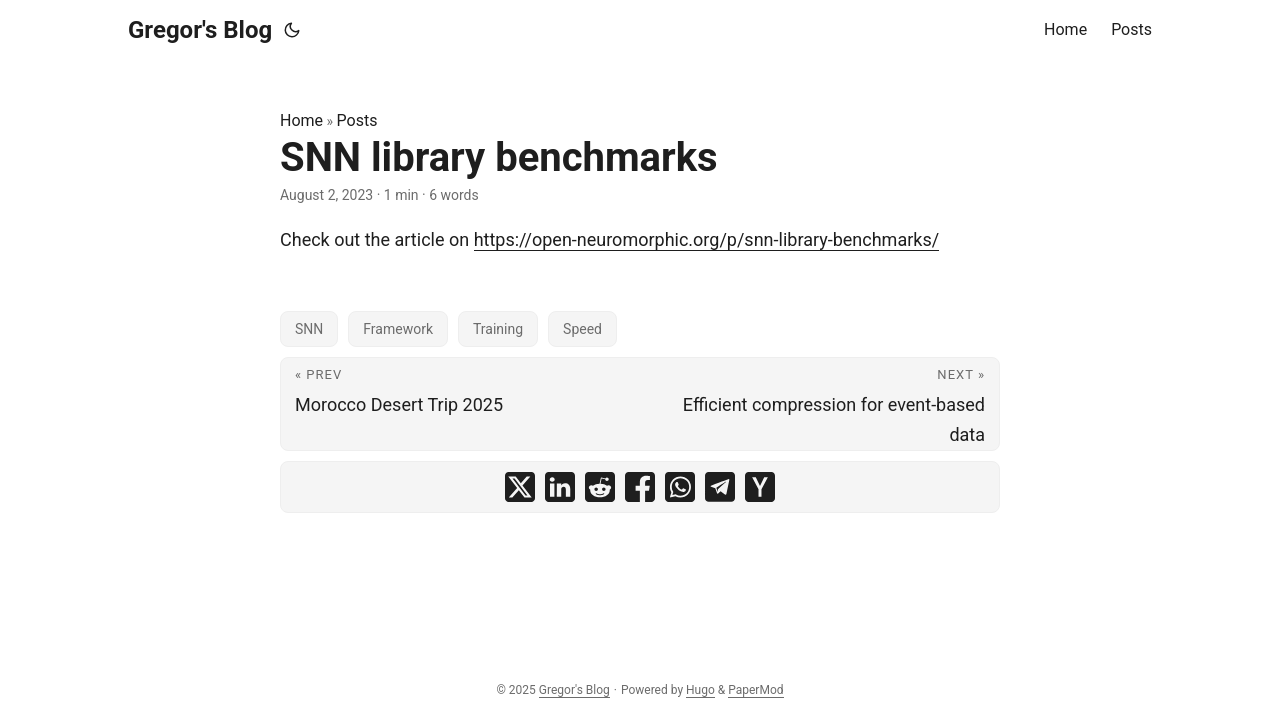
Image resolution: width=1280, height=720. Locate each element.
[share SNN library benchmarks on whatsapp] (680, 487)
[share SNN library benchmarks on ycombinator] (760, 487)
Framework (398, 329)
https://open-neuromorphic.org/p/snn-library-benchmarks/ (707, 239)
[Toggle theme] (292, 30)
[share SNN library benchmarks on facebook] (640, 487)
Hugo (700, 690)
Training (498, 329)
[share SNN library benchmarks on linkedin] (560, 487)
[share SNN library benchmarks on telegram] (720, 487)
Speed (582, 329)
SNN (309, 329)
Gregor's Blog (200, 30)
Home (301, 120)
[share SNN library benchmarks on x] (520, 487)
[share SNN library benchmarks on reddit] (600, 487)
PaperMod (755, 690)
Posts (357, 120)
